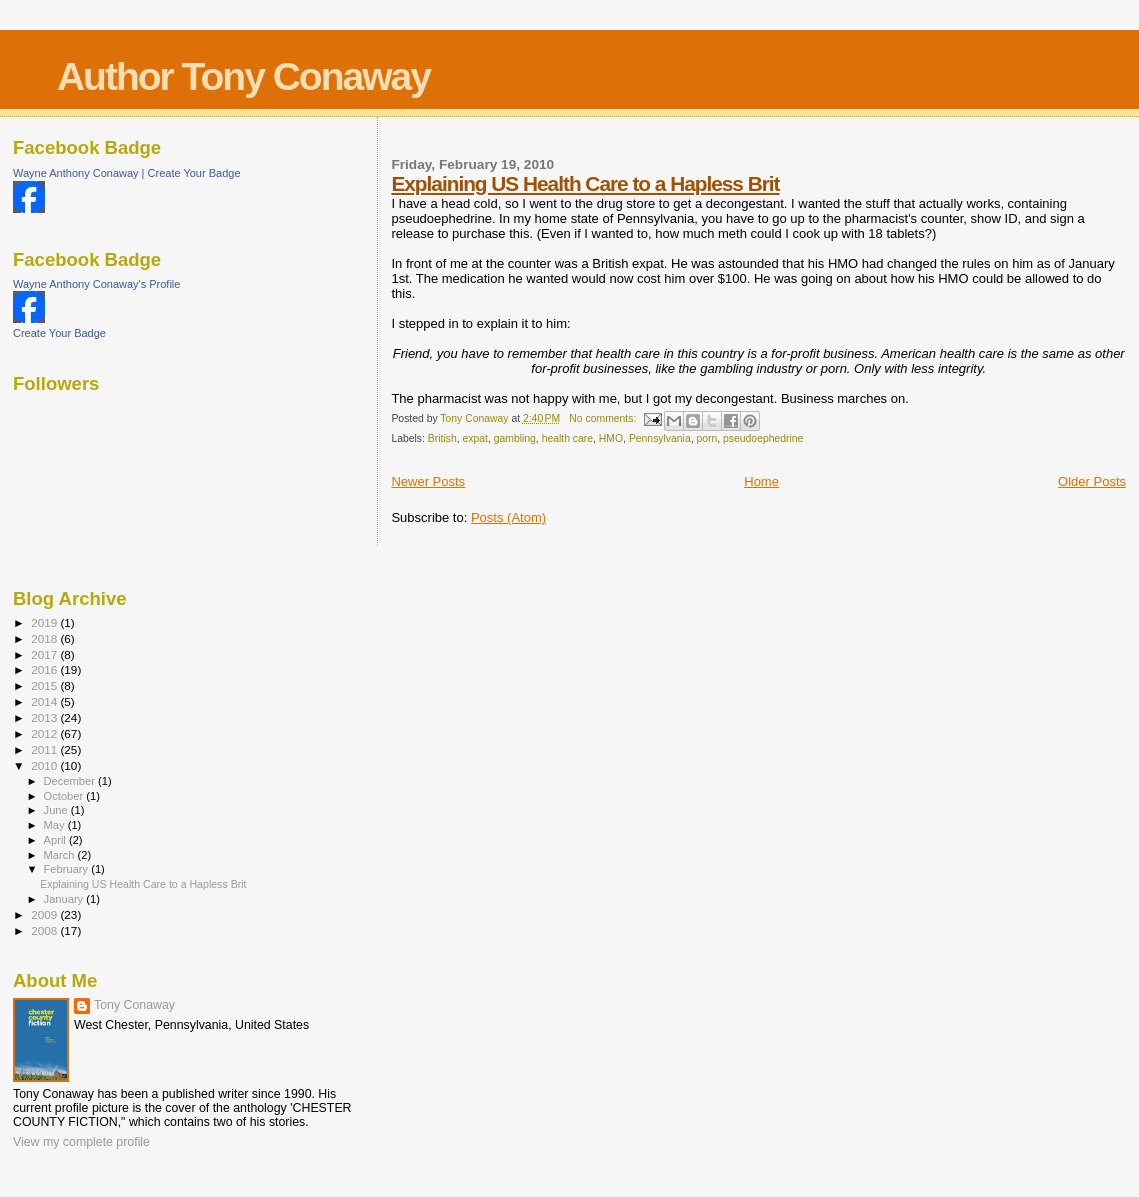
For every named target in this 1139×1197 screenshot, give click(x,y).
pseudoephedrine (763, 438)
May (56, 825)
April (56, 840)
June (57, 810)
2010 (45, 765)
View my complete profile (81, 1142)
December (71, 781)
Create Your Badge (194, 173)
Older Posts (1092, 481)
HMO (611, 438)
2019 (45, 622)
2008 (45, 930)
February (68, 869)
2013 (45, 717)
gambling (515, 438)
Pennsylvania (660, 438)
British (442, 438)
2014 (45, 701)
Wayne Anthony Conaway (76, 173)
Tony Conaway (134, 1005)
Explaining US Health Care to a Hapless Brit (585, 183)
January (65, 899)
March (61, 855)
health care (567, 438)
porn (706, 438)
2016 (45, 669)
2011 (45, 749)
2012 (45, 733)
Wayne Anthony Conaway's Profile (96, 284)
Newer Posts (428, 481)
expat (474, 438)
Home (761, 481)
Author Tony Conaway (243, 76)
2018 (45, 638)
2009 (45, 914)
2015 (45, 685)
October (65, 796)
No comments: (604, 418)
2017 (45, 654)
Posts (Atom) (508, 517)
